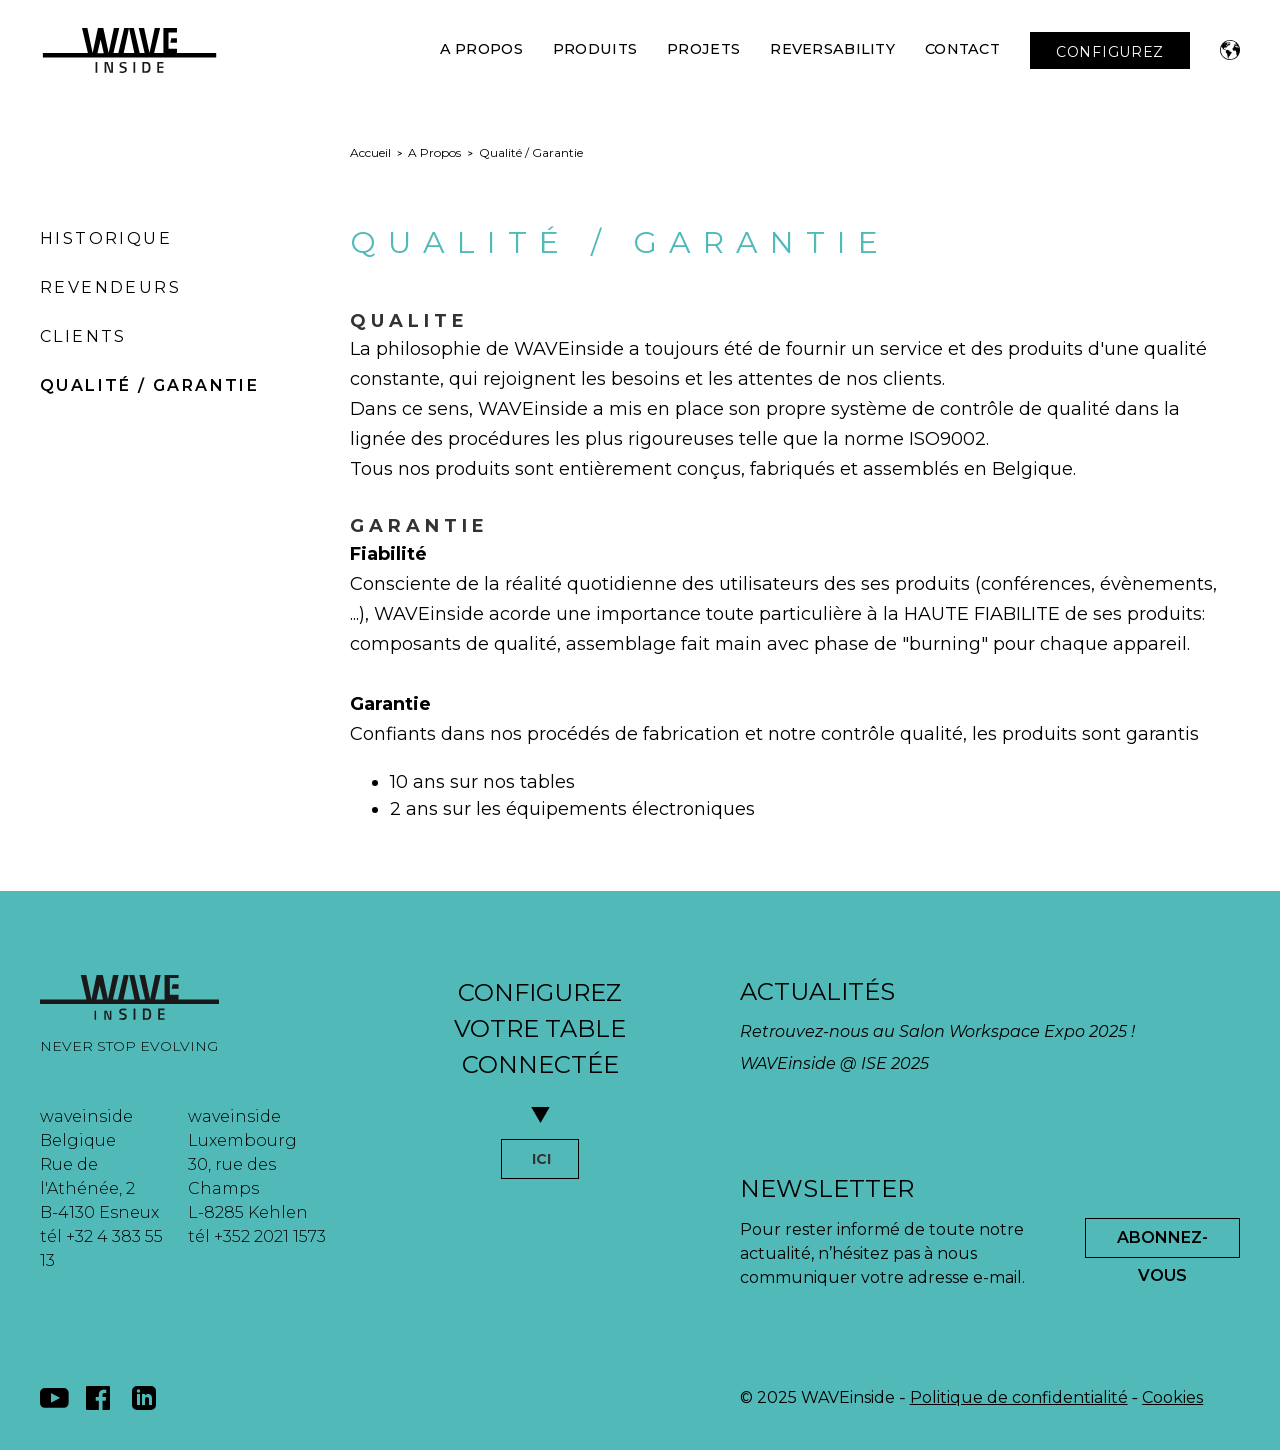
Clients (83, 336)
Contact (962, 49)
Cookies (1172, 1397)
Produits (595, 49)
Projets (703, 49)
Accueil (370, 152)
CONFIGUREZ (1110, 52)
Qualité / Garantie (149, 385)
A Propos (481, 49)
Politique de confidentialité (1019, 1397)
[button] (1230, 50)
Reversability (832, 49)
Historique (106, 238)
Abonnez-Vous (1162, 1243)
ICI (541, 1159)
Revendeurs (110, 287)
